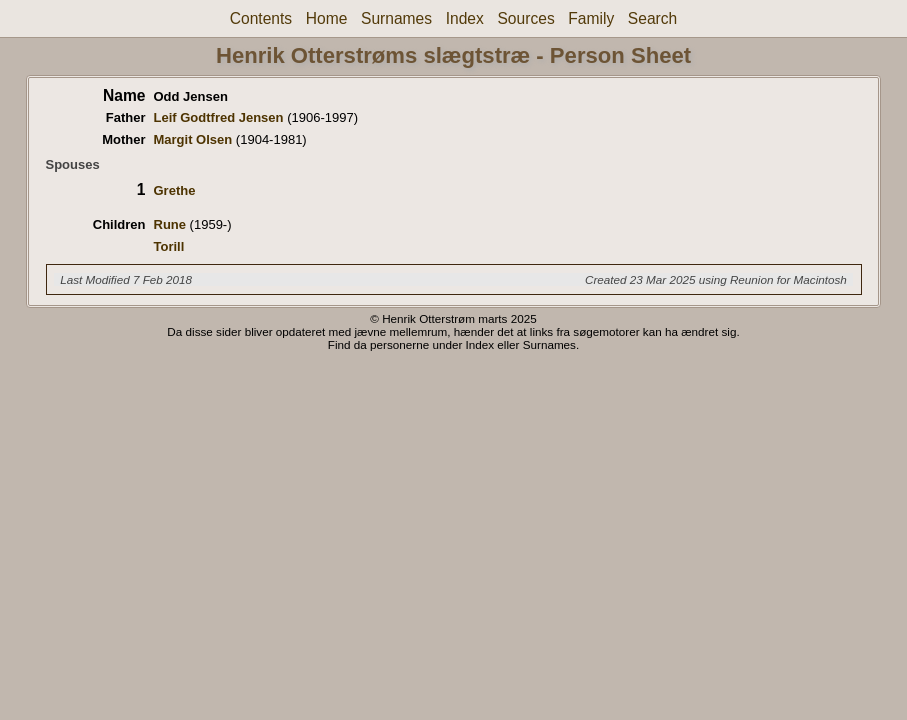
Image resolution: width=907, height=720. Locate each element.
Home (327, 18)
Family (591, 18)
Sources (525, 18)
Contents (261, 18)
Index (465, 18)
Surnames (396, 18)
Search (652, 18)
